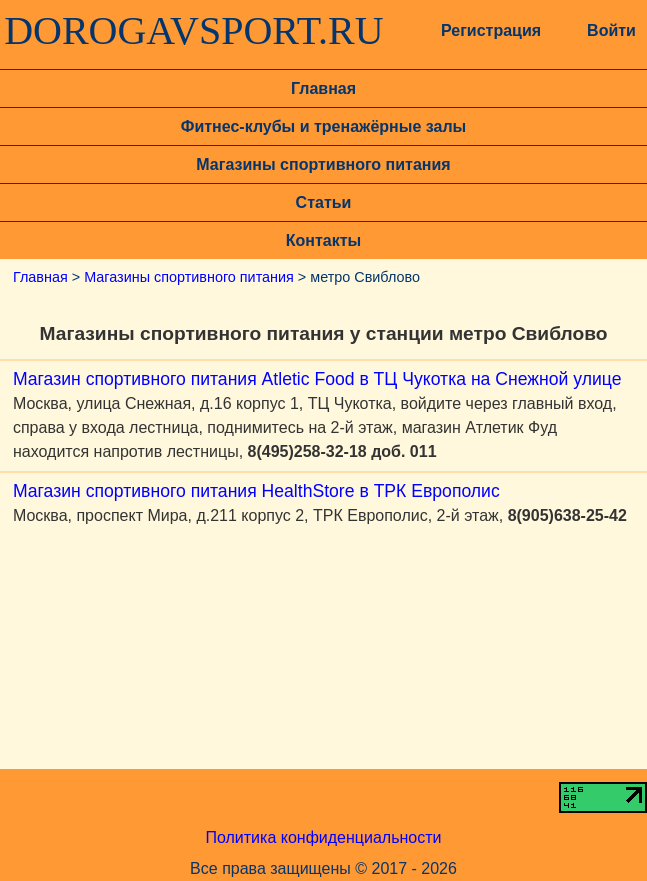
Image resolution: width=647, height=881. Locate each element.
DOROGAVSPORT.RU (194, 31)
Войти (611, 30)
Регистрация (491, 30)
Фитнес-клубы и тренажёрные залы (323, 126)
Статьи (324, 202)
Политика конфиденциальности (323, 837)
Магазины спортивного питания (323, 164)
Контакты (323, 240)
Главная (323, 88)
